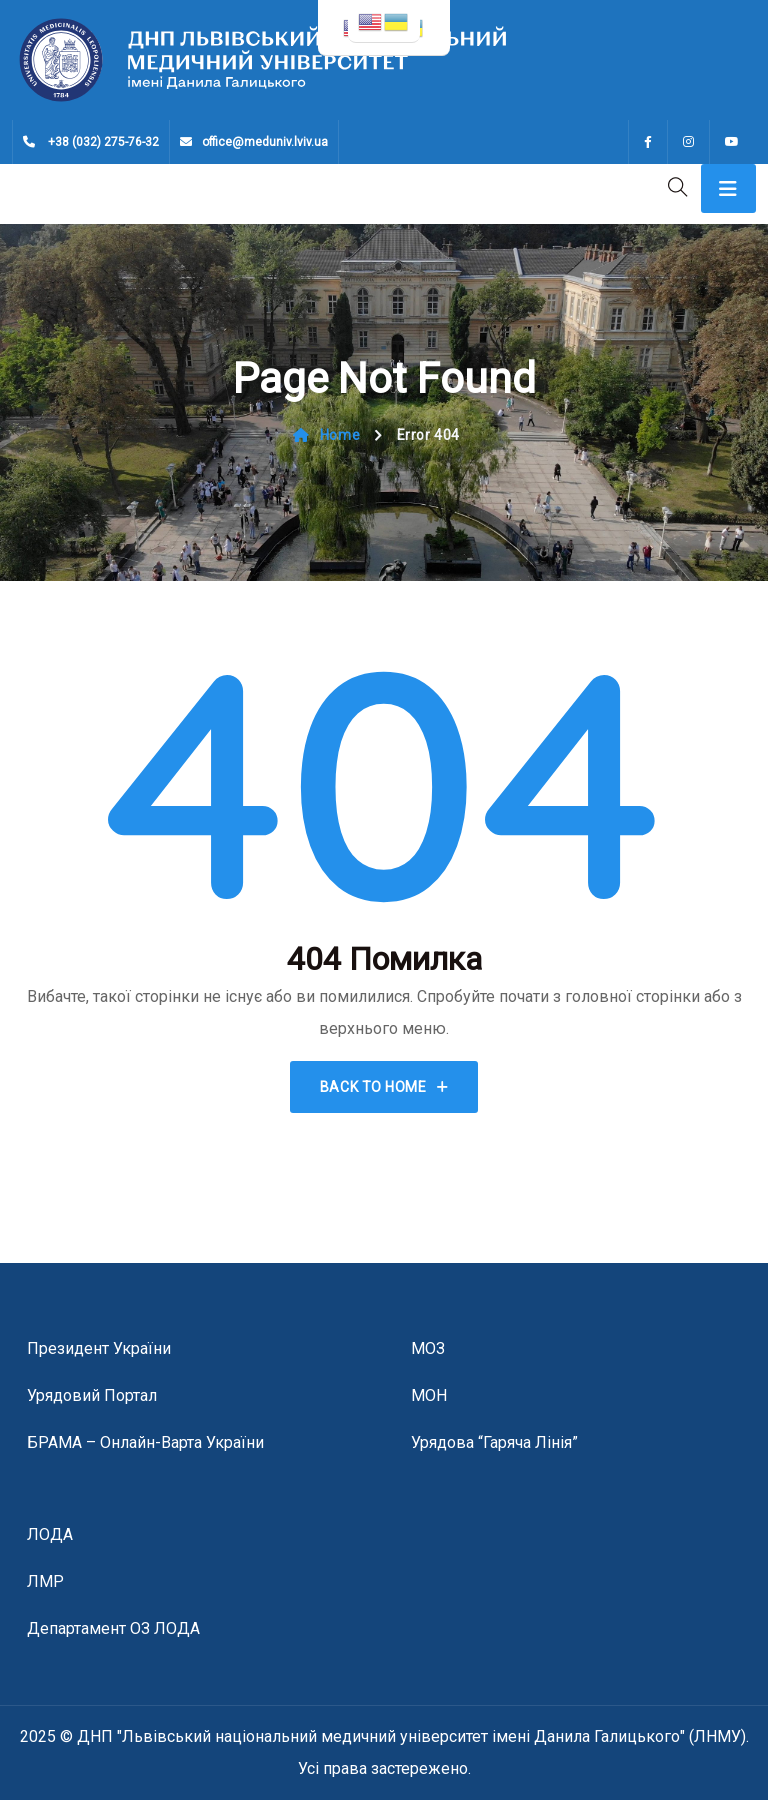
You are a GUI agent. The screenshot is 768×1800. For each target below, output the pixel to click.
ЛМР (45, 1581)
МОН (429, 1395)
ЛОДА (50, 1534)
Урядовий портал (92, 1395)
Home (326, 435)
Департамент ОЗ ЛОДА (113, 1628)
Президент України (99, 1348)
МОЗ (428, 1348)
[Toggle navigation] (728, 188)
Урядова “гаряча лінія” (494, 1442)
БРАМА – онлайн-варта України (145, 1442)
